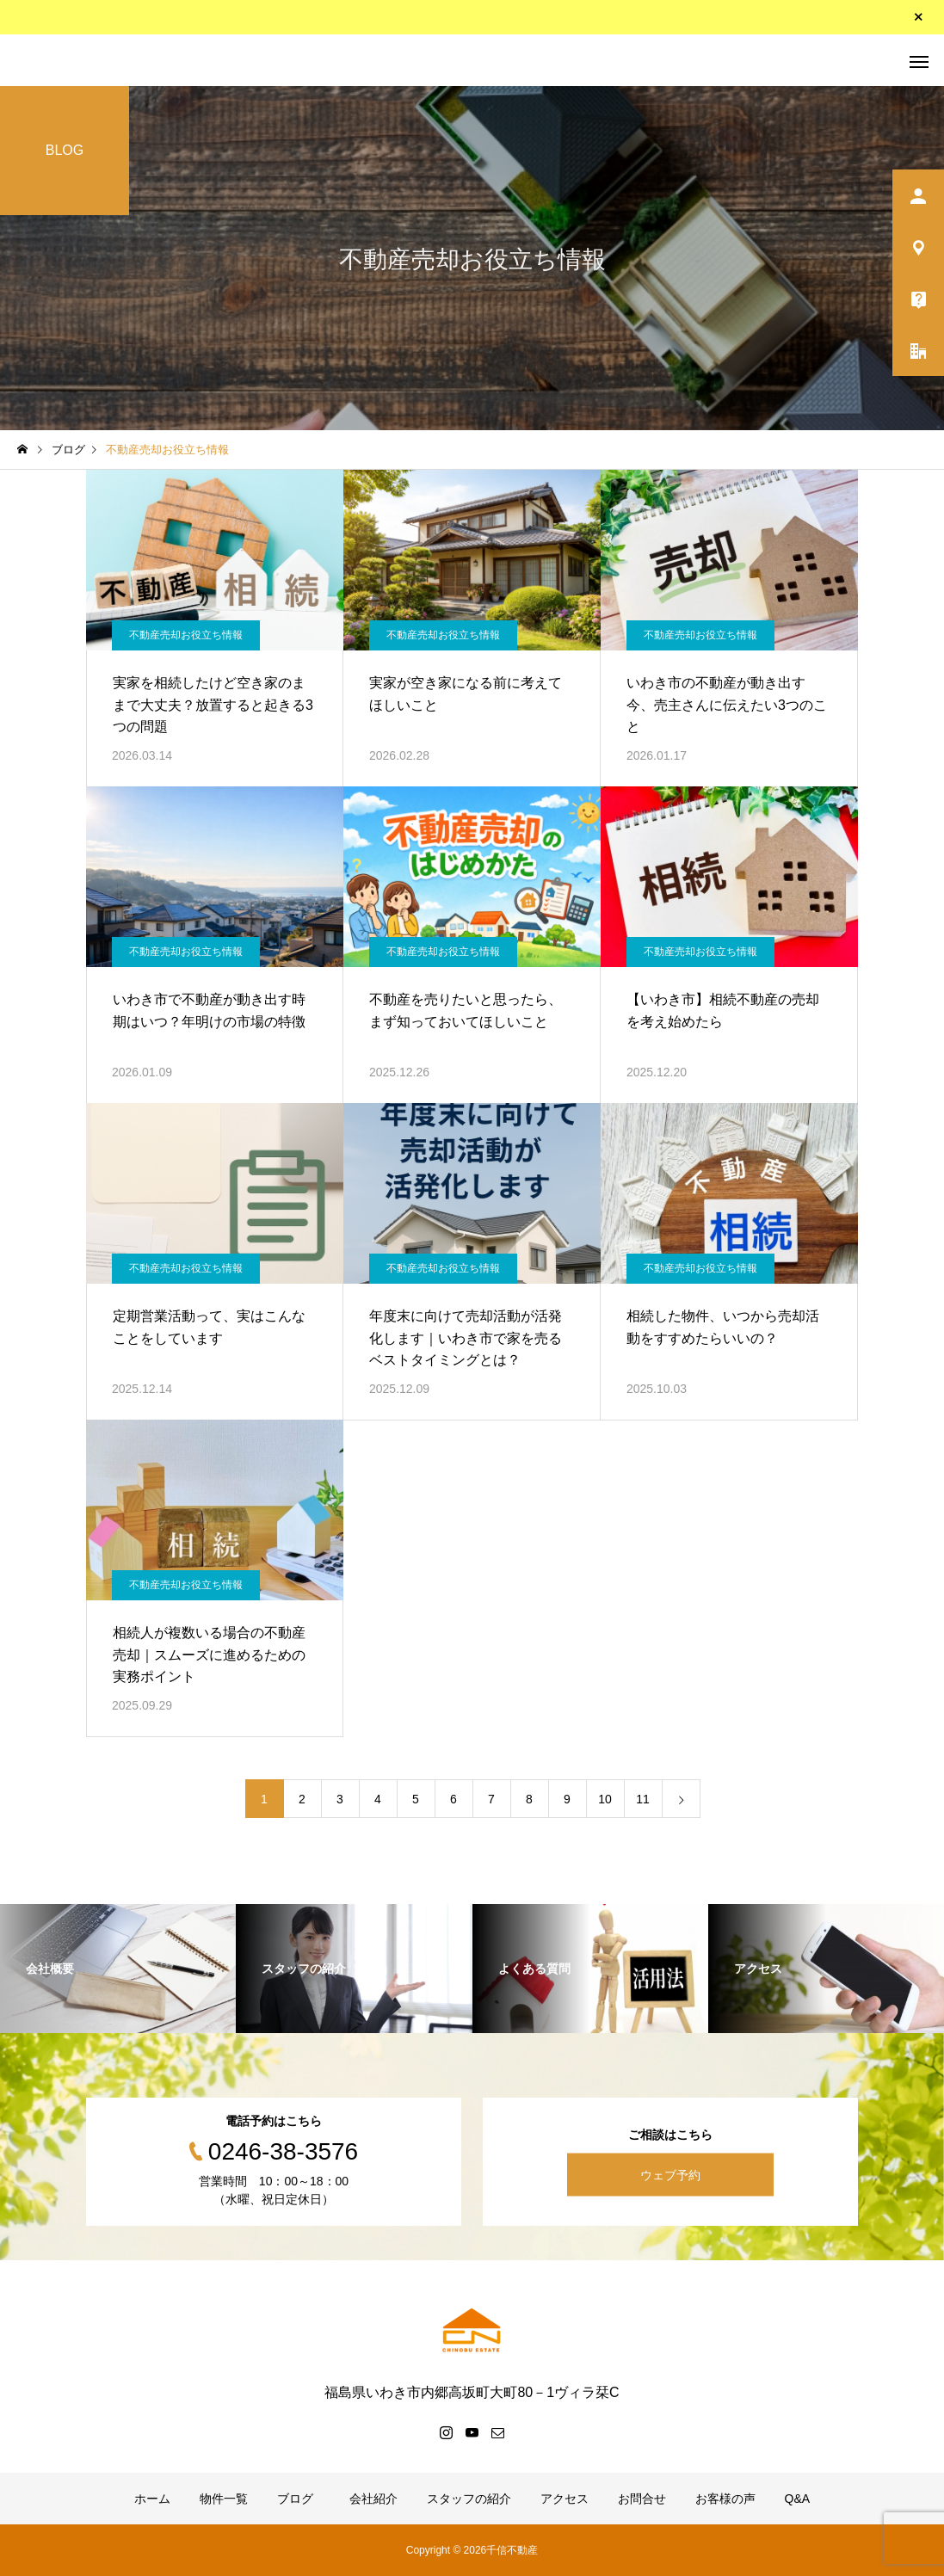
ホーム (152, 2498)
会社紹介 (370, 2498)
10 (605, 1799)
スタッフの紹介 (469, 2498)
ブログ (295, 2498)
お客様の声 (725, 2498)
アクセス (564, 2498)
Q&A (798, 2498)
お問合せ (642, 2498)
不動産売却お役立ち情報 (186, 635)
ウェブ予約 (670, 2174)
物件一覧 (224, 2498)
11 (643, 1799)
